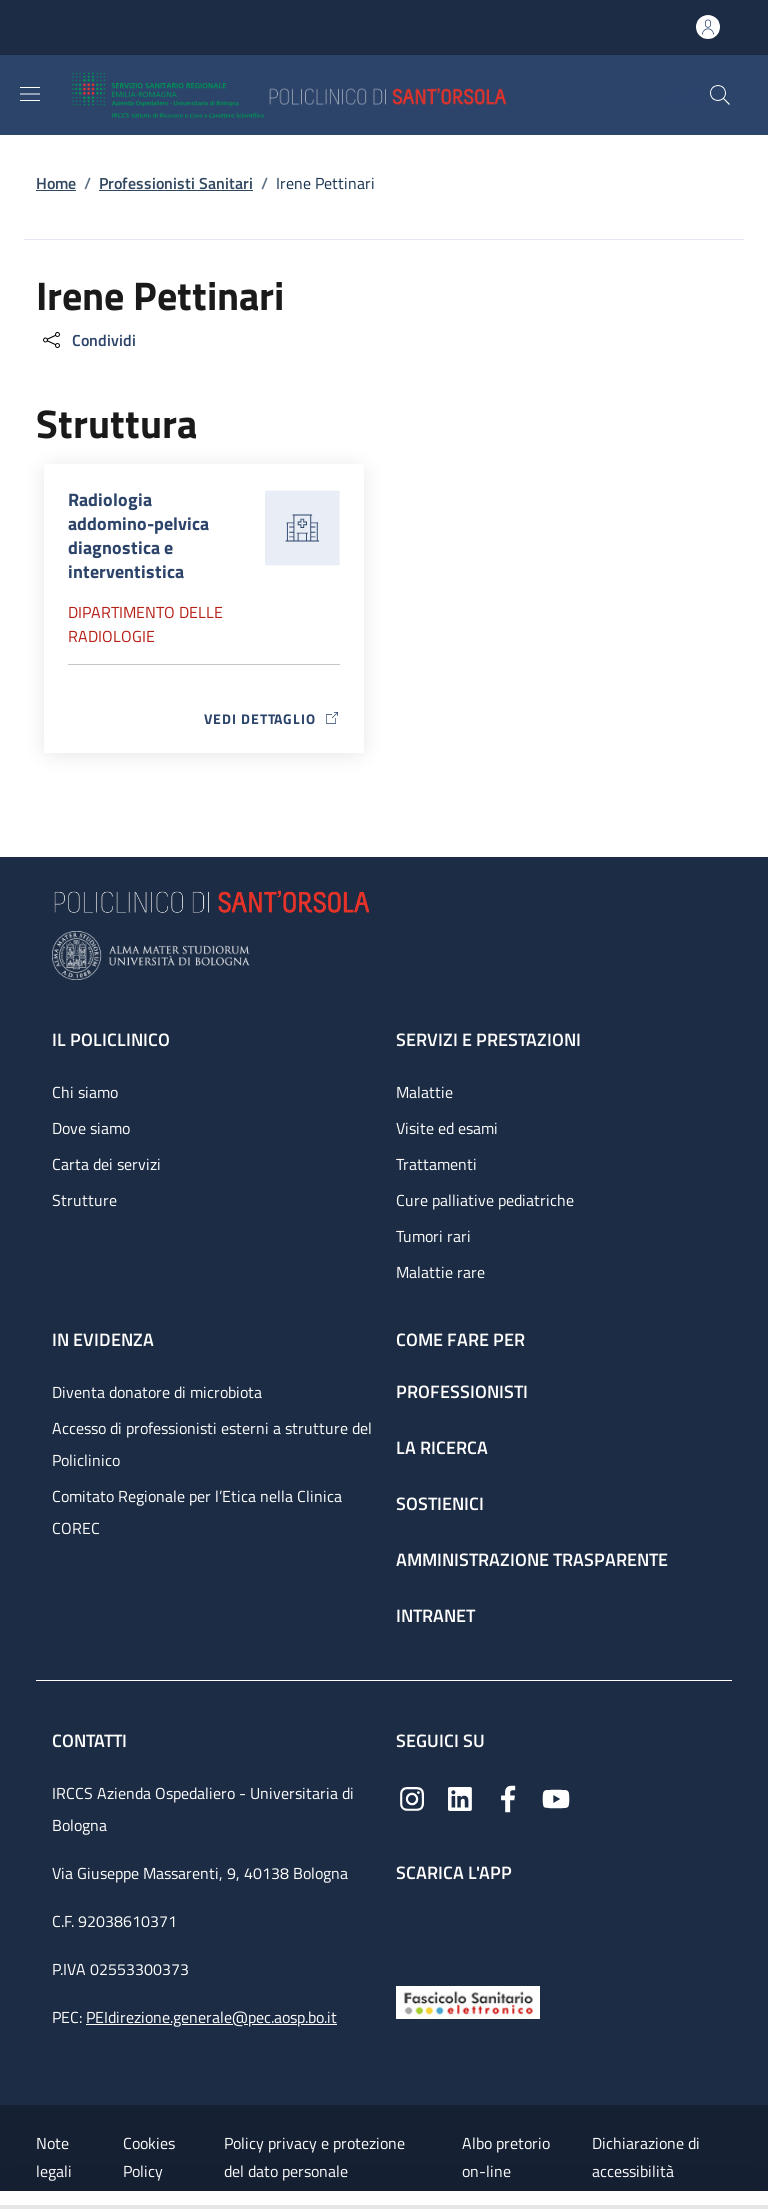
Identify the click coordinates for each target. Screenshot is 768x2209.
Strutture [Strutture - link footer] (84, 1200)
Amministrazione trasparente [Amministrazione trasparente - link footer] (532, 1559)
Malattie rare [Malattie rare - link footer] (440, 1272)
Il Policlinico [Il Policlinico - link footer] (111, 1039)
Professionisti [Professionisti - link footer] (462, 1391)
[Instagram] (412, 1797)
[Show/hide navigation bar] (30, 94)
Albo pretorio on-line (506, 2157)
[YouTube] (556, 1797)
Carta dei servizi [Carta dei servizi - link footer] (106, 1164)
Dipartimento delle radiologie (145, 624)
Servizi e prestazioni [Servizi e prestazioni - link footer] (488, 1039)
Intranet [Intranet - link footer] (435, 1615)
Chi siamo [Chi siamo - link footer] (85, 1092)
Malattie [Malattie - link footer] (424, 1092)
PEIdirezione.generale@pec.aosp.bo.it (211, 2017)
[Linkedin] (460, 1797)
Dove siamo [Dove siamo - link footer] (91, 1128)
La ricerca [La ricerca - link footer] (442, 1447)
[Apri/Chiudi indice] (10, 2200)
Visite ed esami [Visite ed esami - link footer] (447, 1128)
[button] (720, 95)
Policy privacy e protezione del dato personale (314, 2157)
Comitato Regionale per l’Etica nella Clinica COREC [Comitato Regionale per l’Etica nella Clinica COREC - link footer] (197, 1512)
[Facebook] (508, 1797)
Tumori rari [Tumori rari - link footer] (433, 1236)
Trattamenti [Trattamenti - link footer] (436, 1164)
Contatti (91, 1740)
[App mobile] (412, 1929)
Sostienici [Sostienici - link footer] (440, 1503)
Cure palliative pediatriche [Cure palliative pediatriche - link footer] (485, 1200)
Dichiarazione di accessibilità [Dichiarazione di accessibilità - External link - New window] (646, 2157)
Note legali (54, 2157)
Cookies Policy (149, 2157)
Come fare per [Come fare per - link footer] (460, 1339)
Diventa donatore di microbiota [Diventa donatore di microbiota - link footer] (157, 1392)
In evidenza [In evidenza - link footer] (103, 1339)
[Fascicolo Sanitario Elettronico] (468, 2000)
